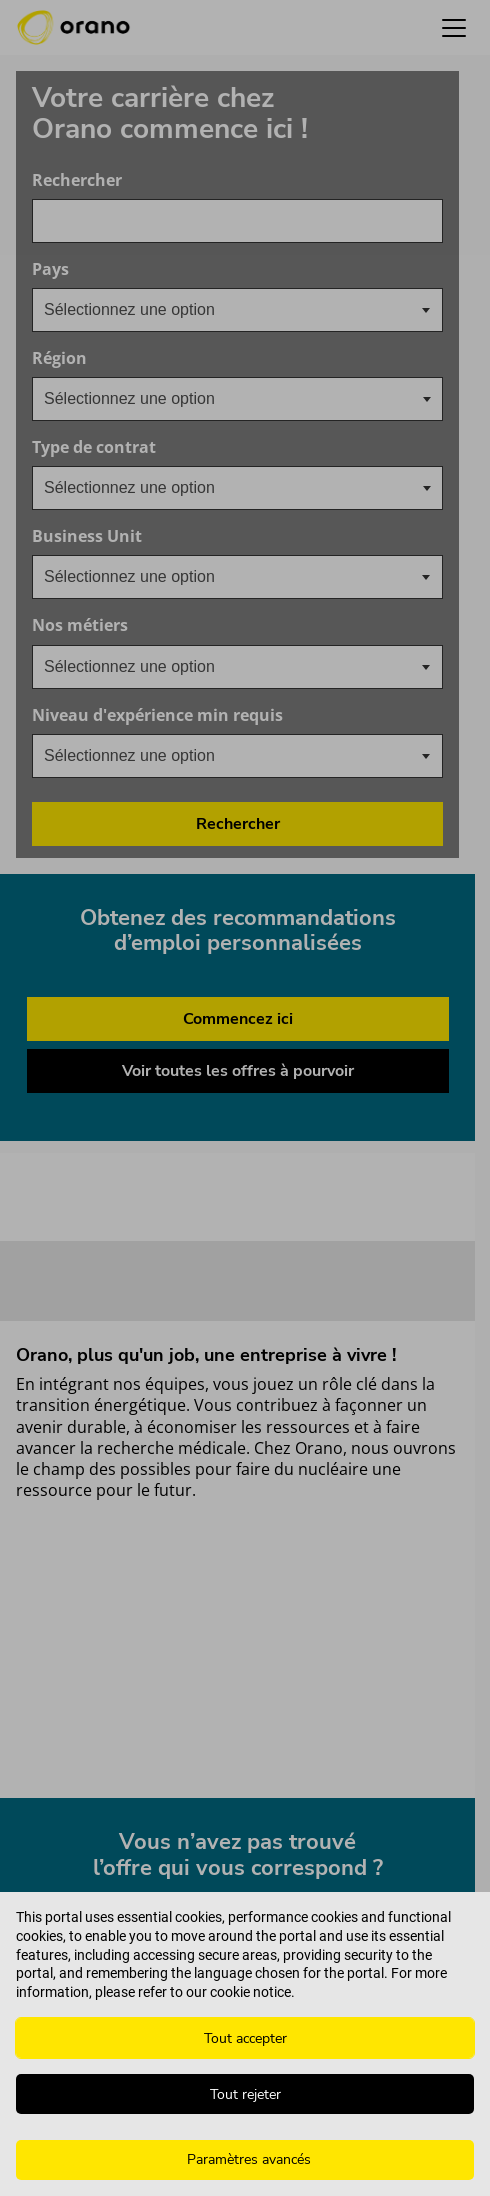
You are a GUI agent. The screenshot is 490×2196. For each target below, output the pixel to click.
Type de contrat (94, 447)
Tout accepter (245, 2038)
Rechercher (77, 180)
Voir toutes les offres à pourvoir (238, 1071)
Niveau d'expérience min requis (237, 715)
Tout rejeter (245, 2094)
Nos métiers (176, 625)
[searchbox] (144, 399)
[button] (454, 27)
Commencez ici (238, 1019)
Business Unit (183, 536)
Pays (146, 269)
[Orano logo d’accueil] (73, 28)
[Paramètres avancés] (245, 2160)
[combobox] (237, 221)
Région (59, 358)
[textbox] (145, 310)
